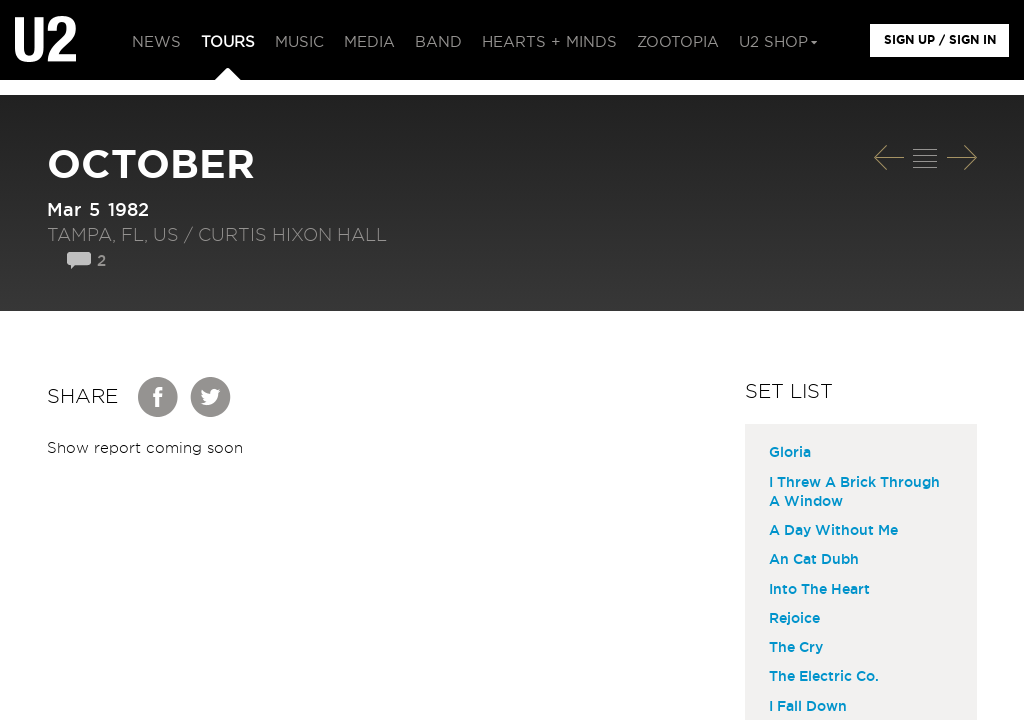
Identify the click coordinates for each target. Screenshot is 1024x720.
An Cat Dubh (814, 560)
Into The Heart (819, 590)
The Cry (796, 648)
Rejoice (794, 619)
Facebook (159, 397)
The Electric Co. (824, 677)
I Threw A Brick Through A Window (854, 492)
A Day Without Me (833, 531)
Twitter (211, 397)
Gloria (790, 453)
